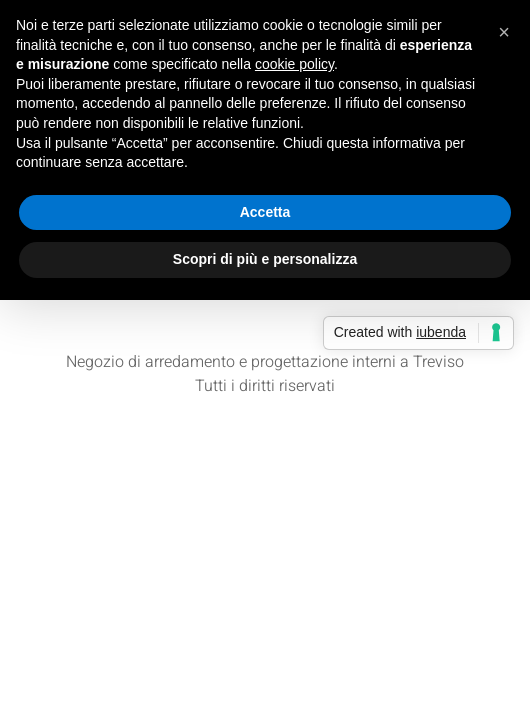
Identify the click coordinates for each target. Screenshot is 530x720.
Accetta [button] (265, 212)
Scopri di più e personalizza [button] (265, 259)
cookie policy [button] (294, 64)
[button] (504, 32)
